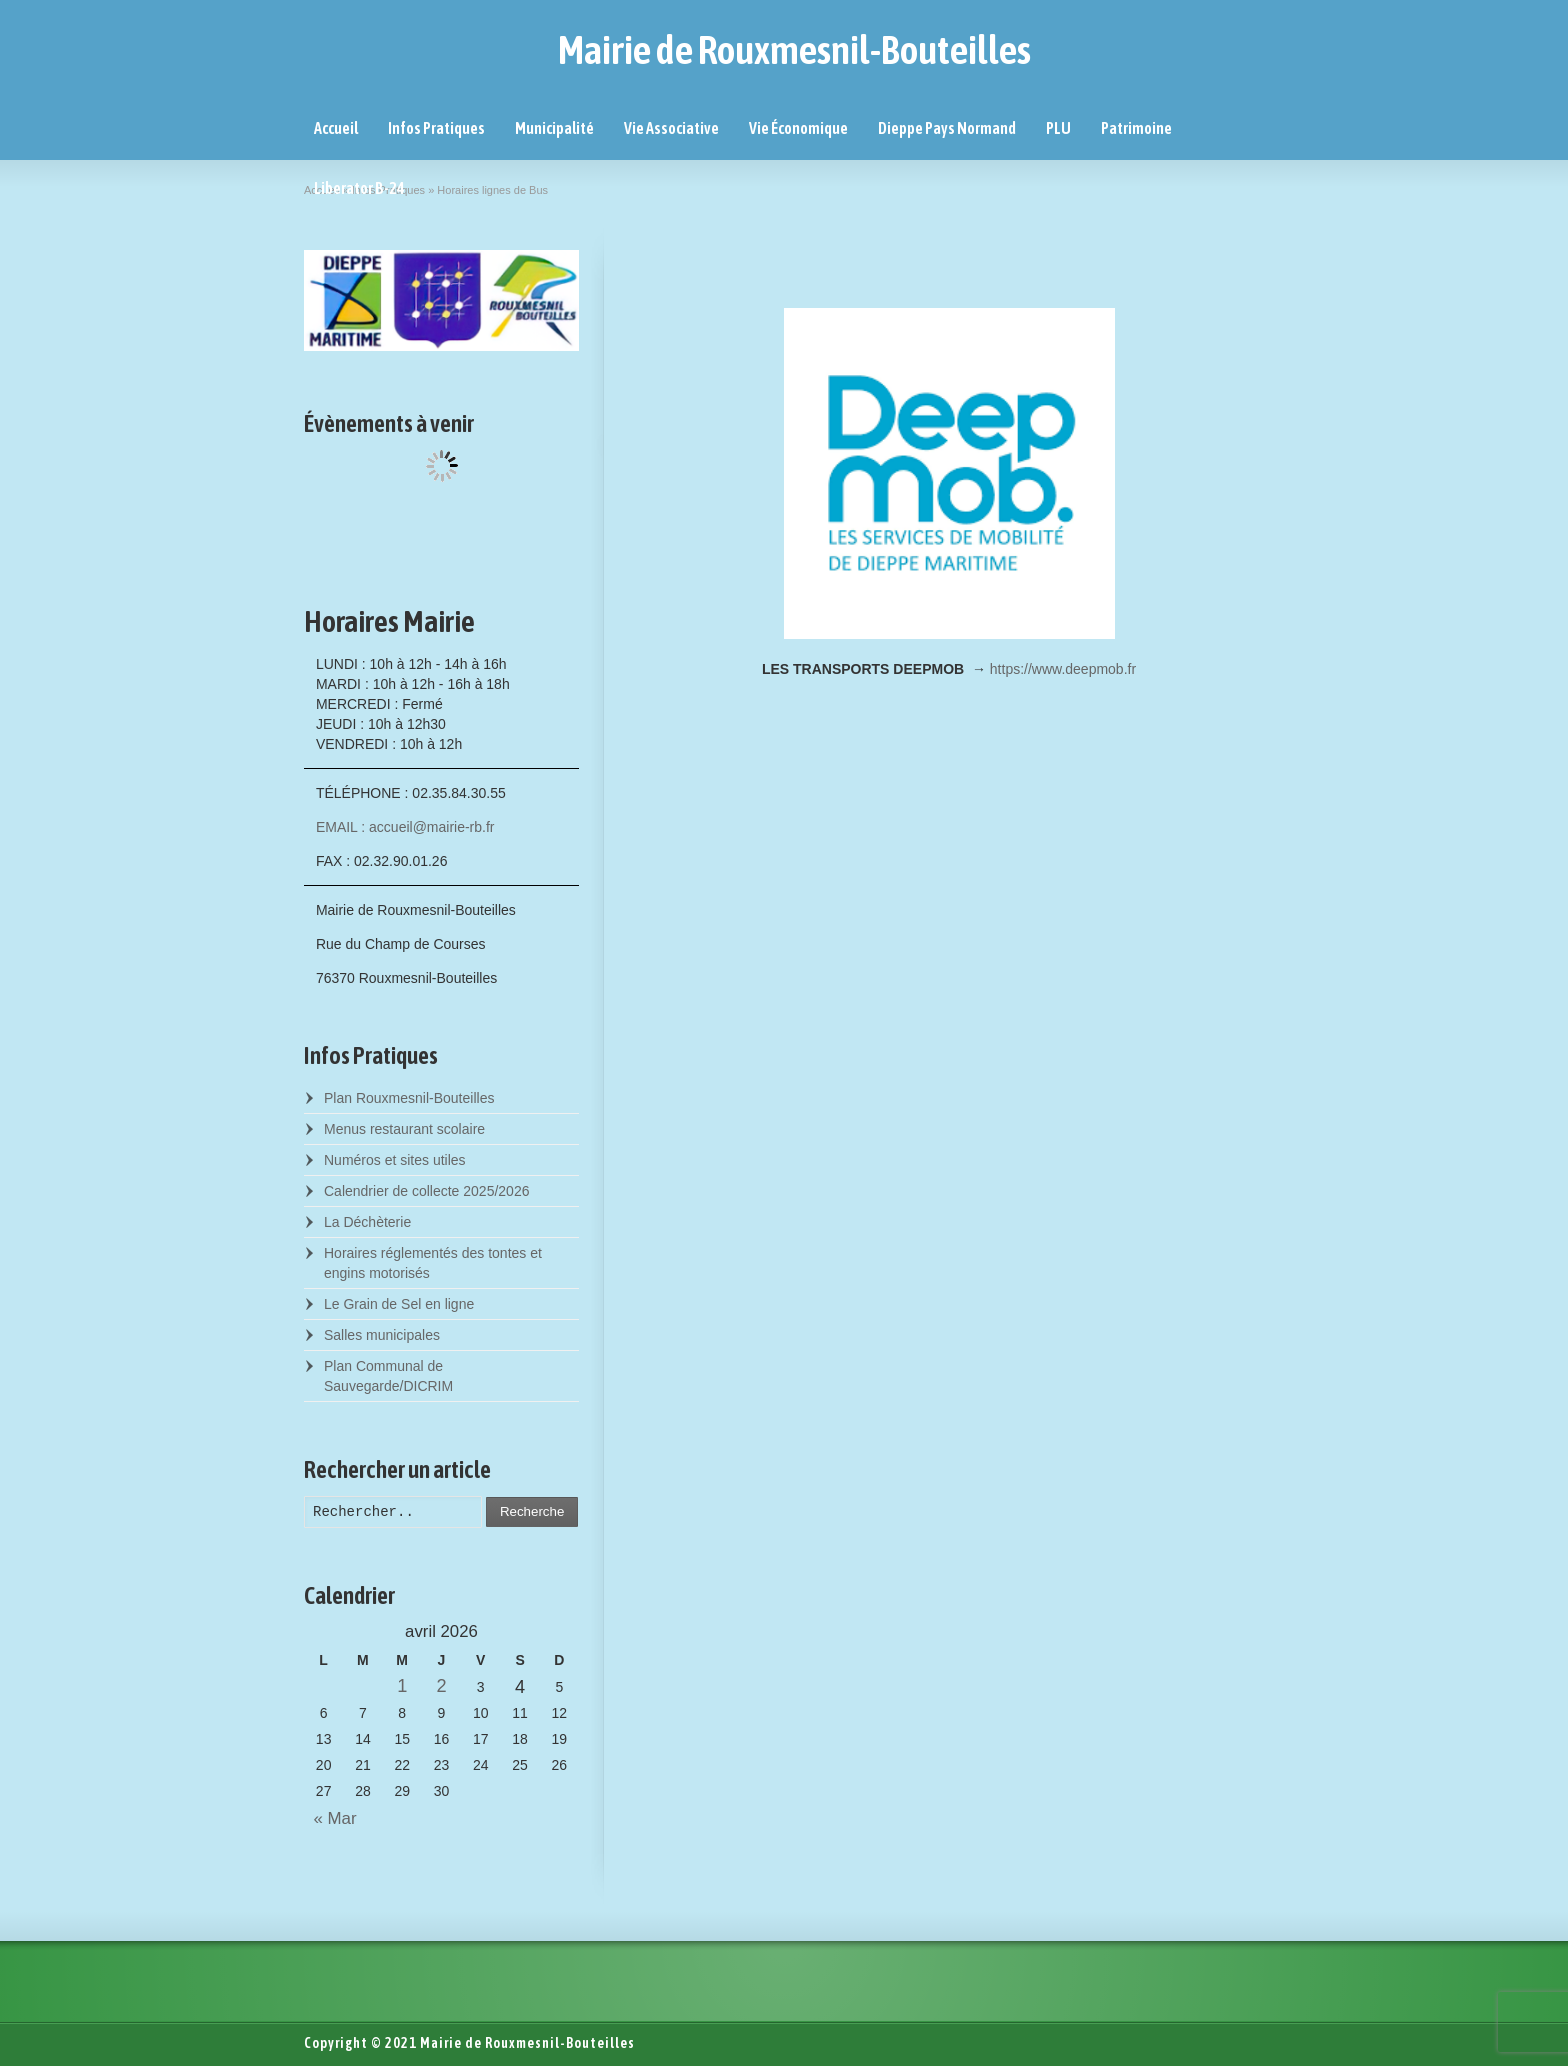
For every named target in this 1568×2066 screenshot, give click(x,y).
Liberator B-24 (359, 188)
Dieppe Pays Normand (947, 128)
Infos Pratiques (436, 128)
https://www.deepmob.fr (1063, 669)
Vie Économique (798, 128)
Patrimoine (1136, 128)
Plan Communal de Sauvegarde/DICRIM (388, 1376)
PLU (1058, 128)
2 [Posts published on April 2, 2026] (441, 1686)
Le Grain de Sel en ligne (399, 1304)
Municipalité (554, 128)
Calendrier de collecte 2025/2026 (426, 1191)
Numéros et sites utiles (395, 1160)
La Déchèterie (367, 1222)
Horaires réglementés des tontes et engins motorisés (433, 1263)
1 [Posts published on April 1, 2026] (402, 1686)
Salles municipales (382, 1335)
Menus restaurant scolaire (404, 1129)
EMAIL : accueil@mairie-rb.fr (405, 827)
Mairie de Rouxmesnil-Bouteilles (794, 50)
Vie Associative (671, 128)
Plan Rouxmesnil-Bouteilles (409, 1098)
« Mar (330, 1818)
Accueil (336, 128)
